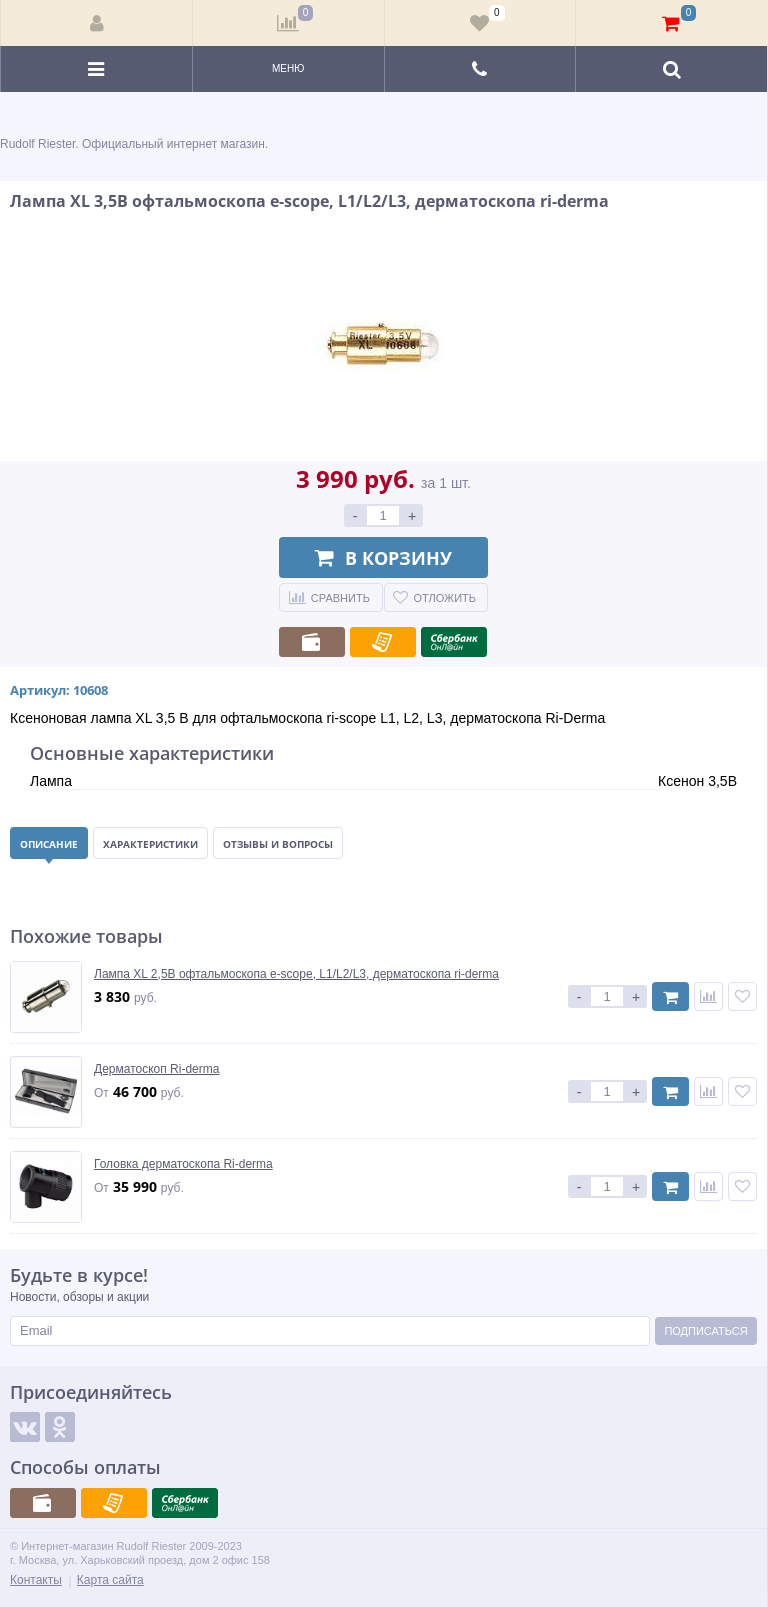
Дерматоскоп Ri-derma (156, 1069)
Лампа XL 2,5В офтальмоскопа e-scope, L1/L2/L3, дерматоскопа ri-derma (296, 974)
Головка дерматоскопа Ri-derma (183, 1164)
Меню (288, 68)
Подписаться (705, 1331)
